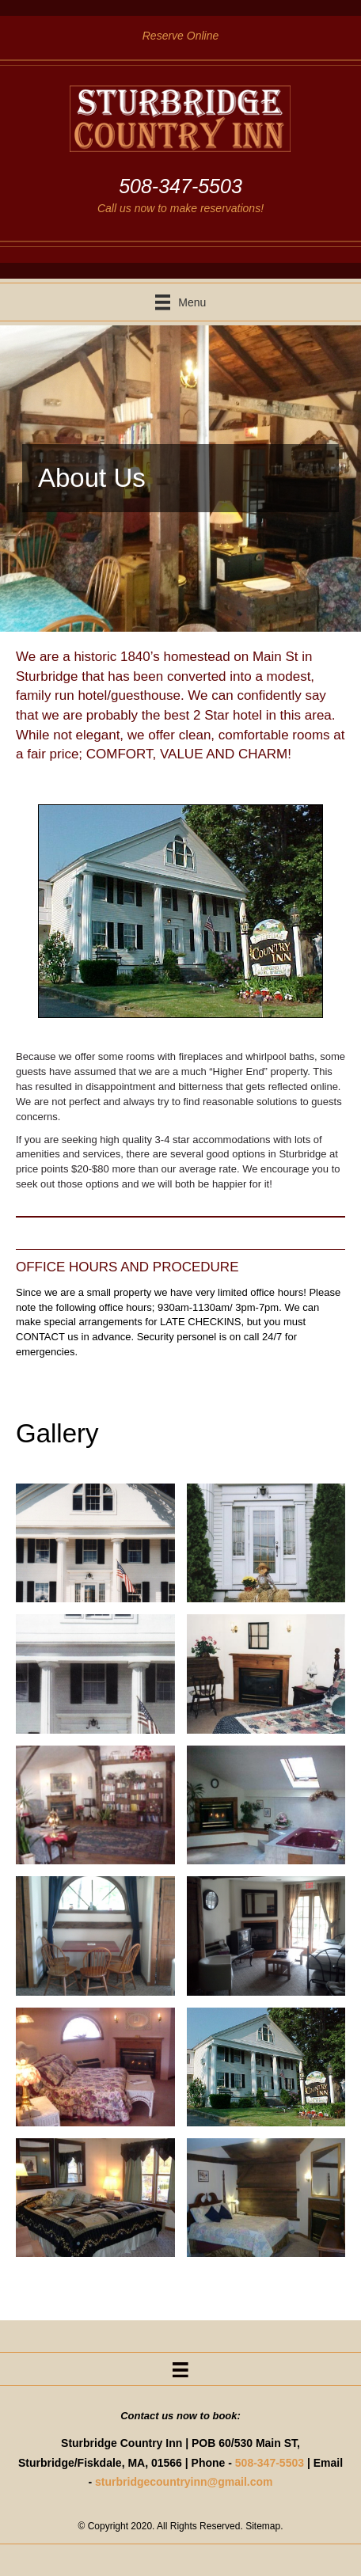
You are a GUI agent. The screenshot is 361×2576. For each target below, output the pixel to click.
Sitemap (262, 2526)
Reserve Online (180, 35)
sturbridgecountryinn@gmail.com (183, 2481)
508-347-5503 (269, 2462)
